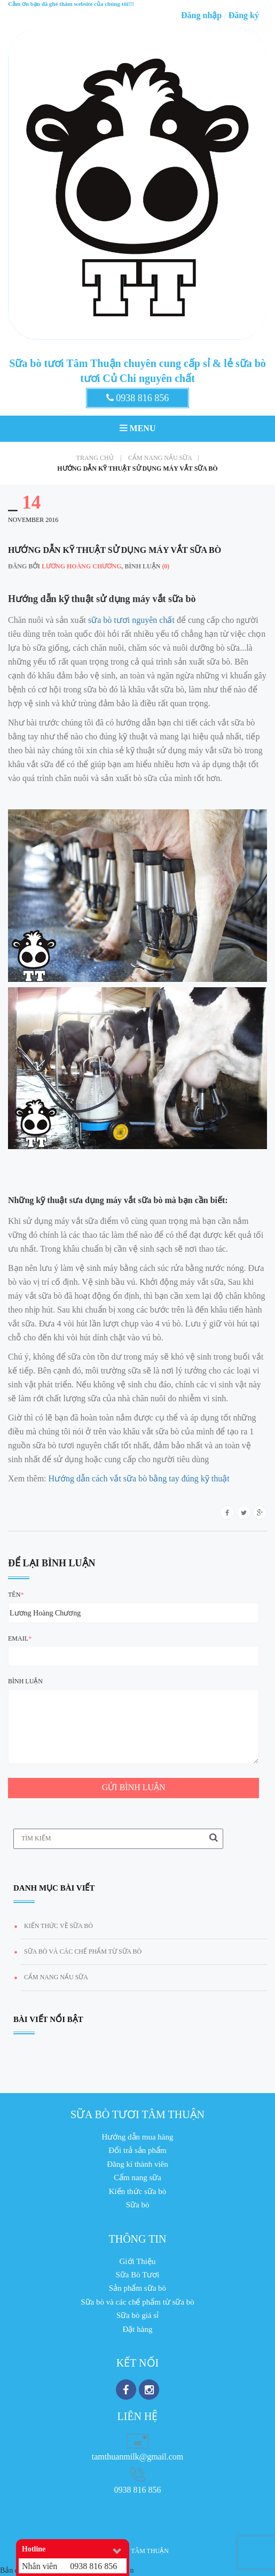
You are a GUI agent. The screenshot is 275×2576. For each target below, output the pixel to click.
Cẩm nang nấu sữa (163, 458)
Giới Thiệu (138, 2261)
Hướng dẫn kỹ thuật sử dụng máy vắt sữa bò (137, 468)
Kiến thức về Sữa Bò (58, 1926)
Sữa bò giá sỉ (137, 2315)
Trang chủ (99, 458)
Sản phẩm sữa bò (137, 2288)
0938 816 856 (137, 398)
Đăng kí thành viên (137, 2164)
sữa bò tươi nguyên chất (131, 620)
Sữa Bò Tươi (137, 2274)
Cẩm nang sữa (137, 2177)
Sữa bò (138, 2204)
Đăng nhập (201, 15)
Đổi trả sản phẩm (137, 2150)
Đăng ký (244, 15)
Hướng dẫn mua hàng (137, 2137)
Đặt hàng (138, 2329)
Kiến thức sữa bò (138, 2191)
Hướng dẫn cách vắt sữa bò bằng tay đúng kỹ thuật (139, 1478)
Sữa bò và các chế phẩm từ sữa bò (83, 1951)
